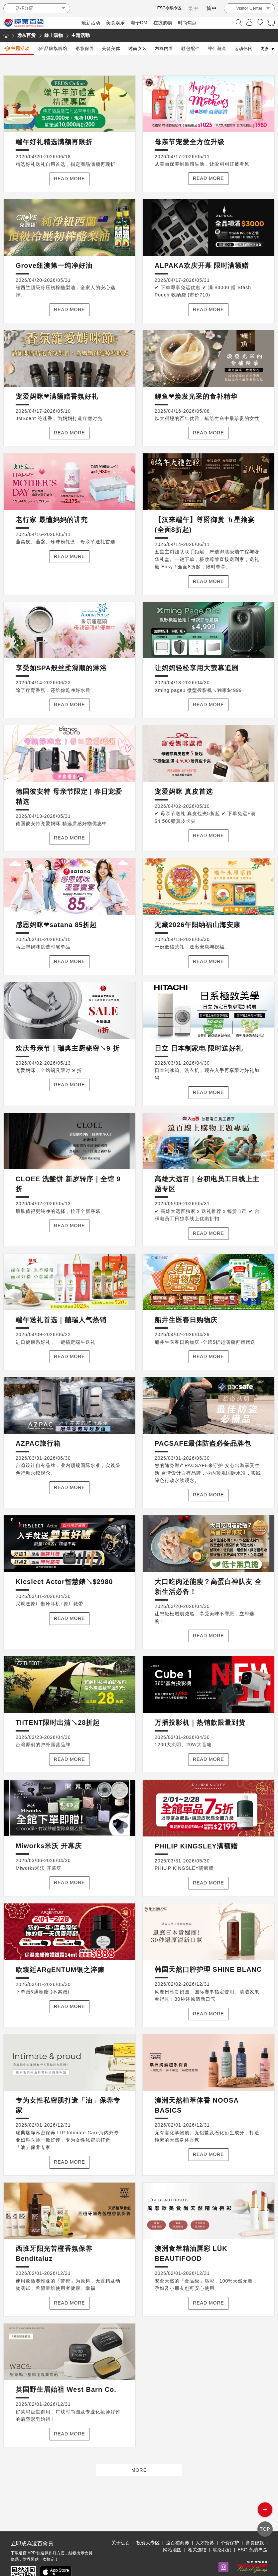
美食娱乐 (115, 22)
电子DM (139, 22)
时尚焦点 (187, 22)
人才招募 (205, 2520)
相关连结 (197, 2527)
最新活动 (90, 22)
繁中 (193, 8)
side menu (265, 2515)
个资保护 (229, 2520)
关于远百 (120, 2520)
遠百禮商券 (177, 2520)
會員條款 (254, 2520)
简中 (212, 8)
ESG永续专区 (169, 8)
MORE (139, 2470)
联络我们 (222, 2527)
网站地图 (172, 2527)
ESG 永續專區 (252, 2527)
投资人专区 (148, 2520)
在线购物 (162, 22)
